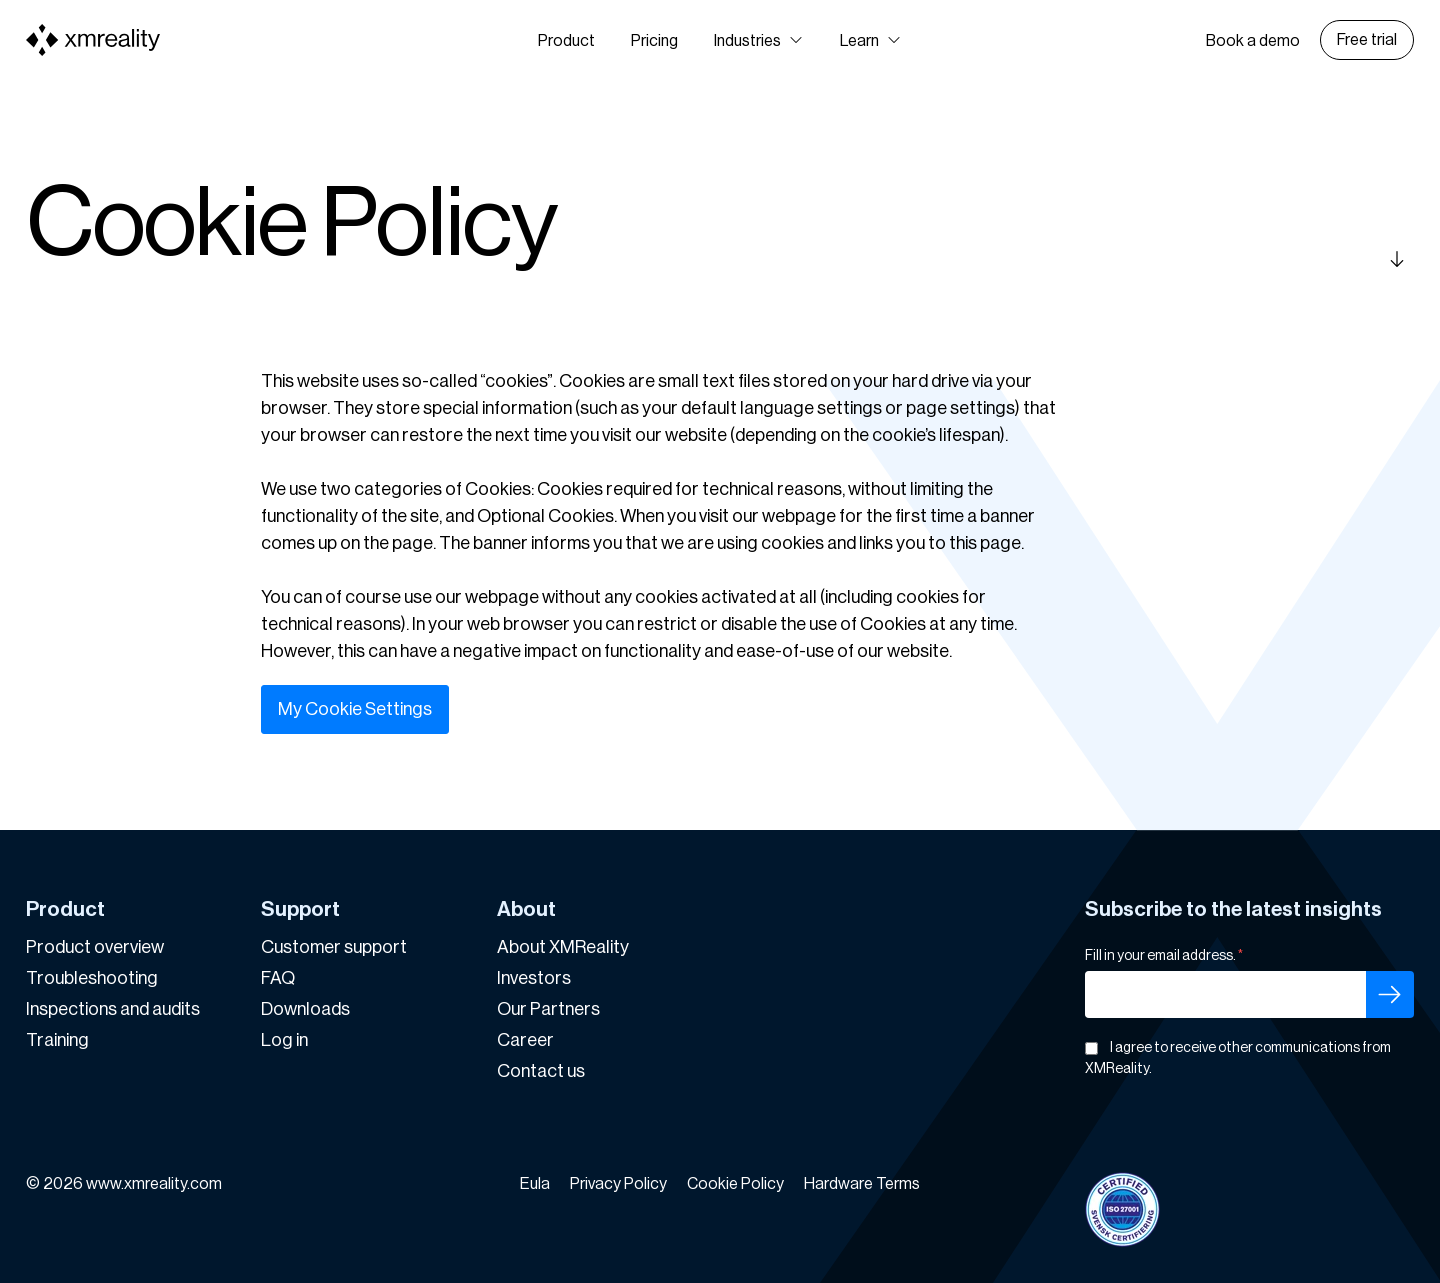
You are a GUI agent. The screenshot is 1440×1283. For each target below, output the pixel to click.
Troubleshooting (92, 978)
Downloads (305, 1009)
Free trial (1367, 40)
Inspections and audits (113, 1009)
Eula (535, 1184)
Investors (534, 978)
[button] (759, 41)
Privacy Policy (618, 1184)
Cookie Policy (735, 1184)
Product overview (95, 947)
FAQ (278, 978)
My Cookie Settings (355, 709)
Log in (284, 1040)
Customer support (334, 947)
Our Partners (548, 1009)
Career (525, 1040)
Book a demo (1253, 41)
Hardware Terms (862, 1184)
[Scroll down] (1245, 259)
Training (57, 1040)
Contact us (541, 1071)
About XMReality (563, 947)
